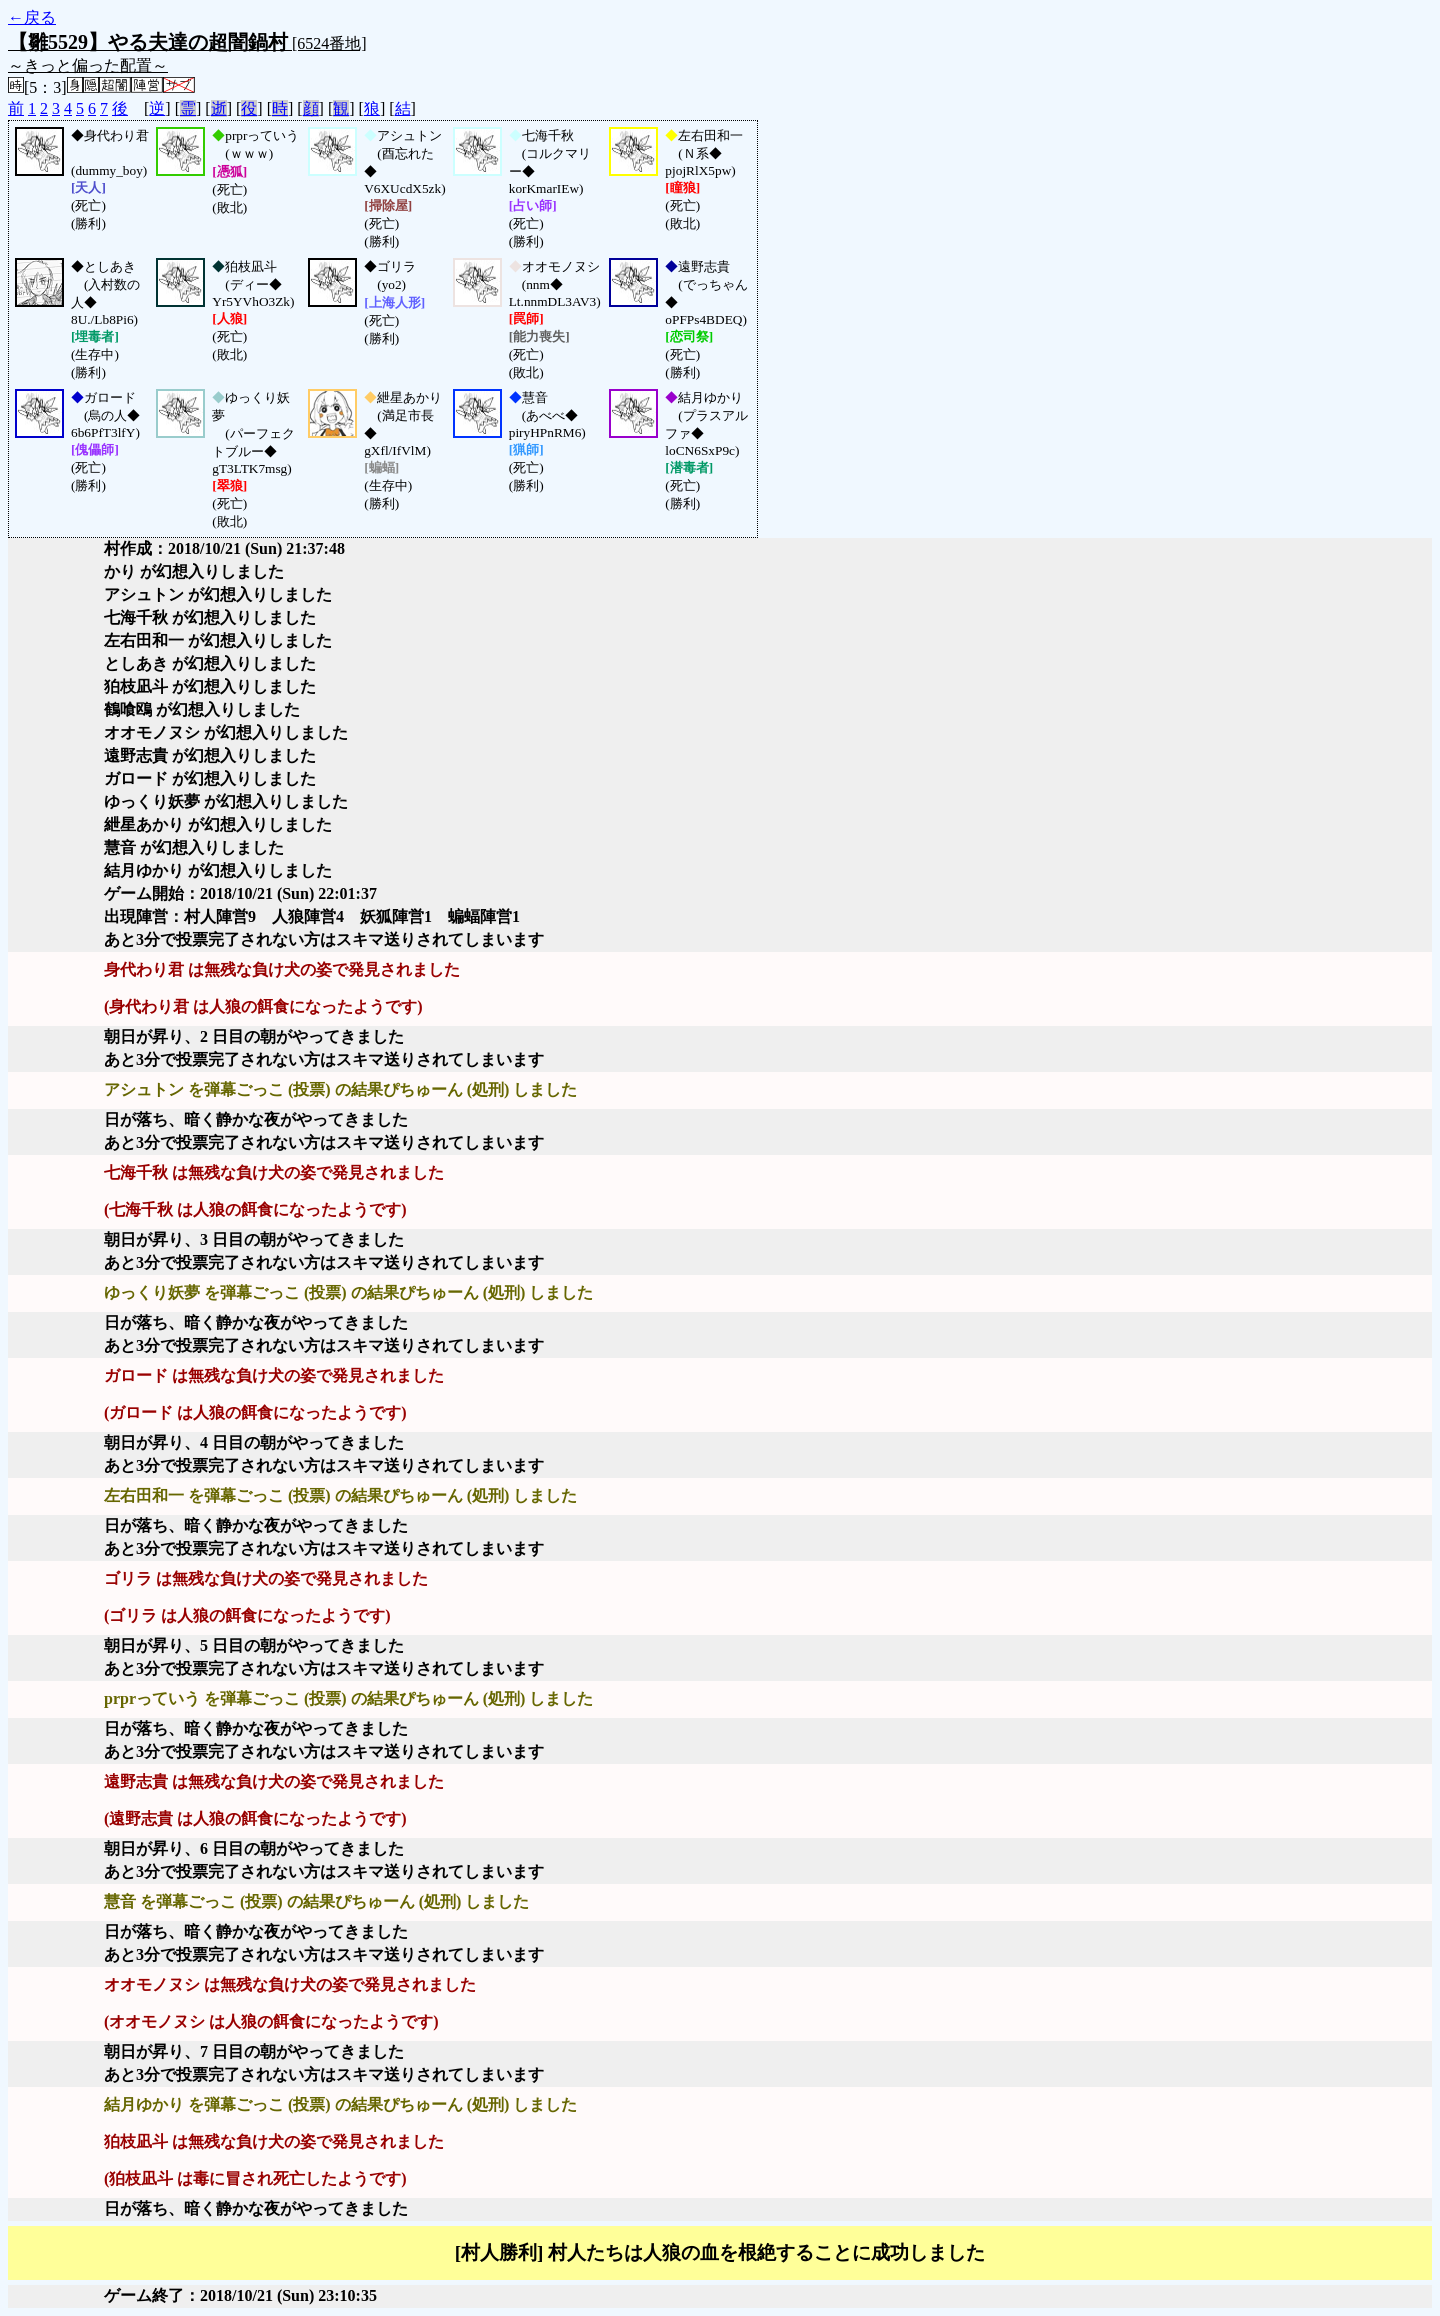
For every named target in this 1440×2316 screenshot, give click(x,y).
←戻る (32, 17)
